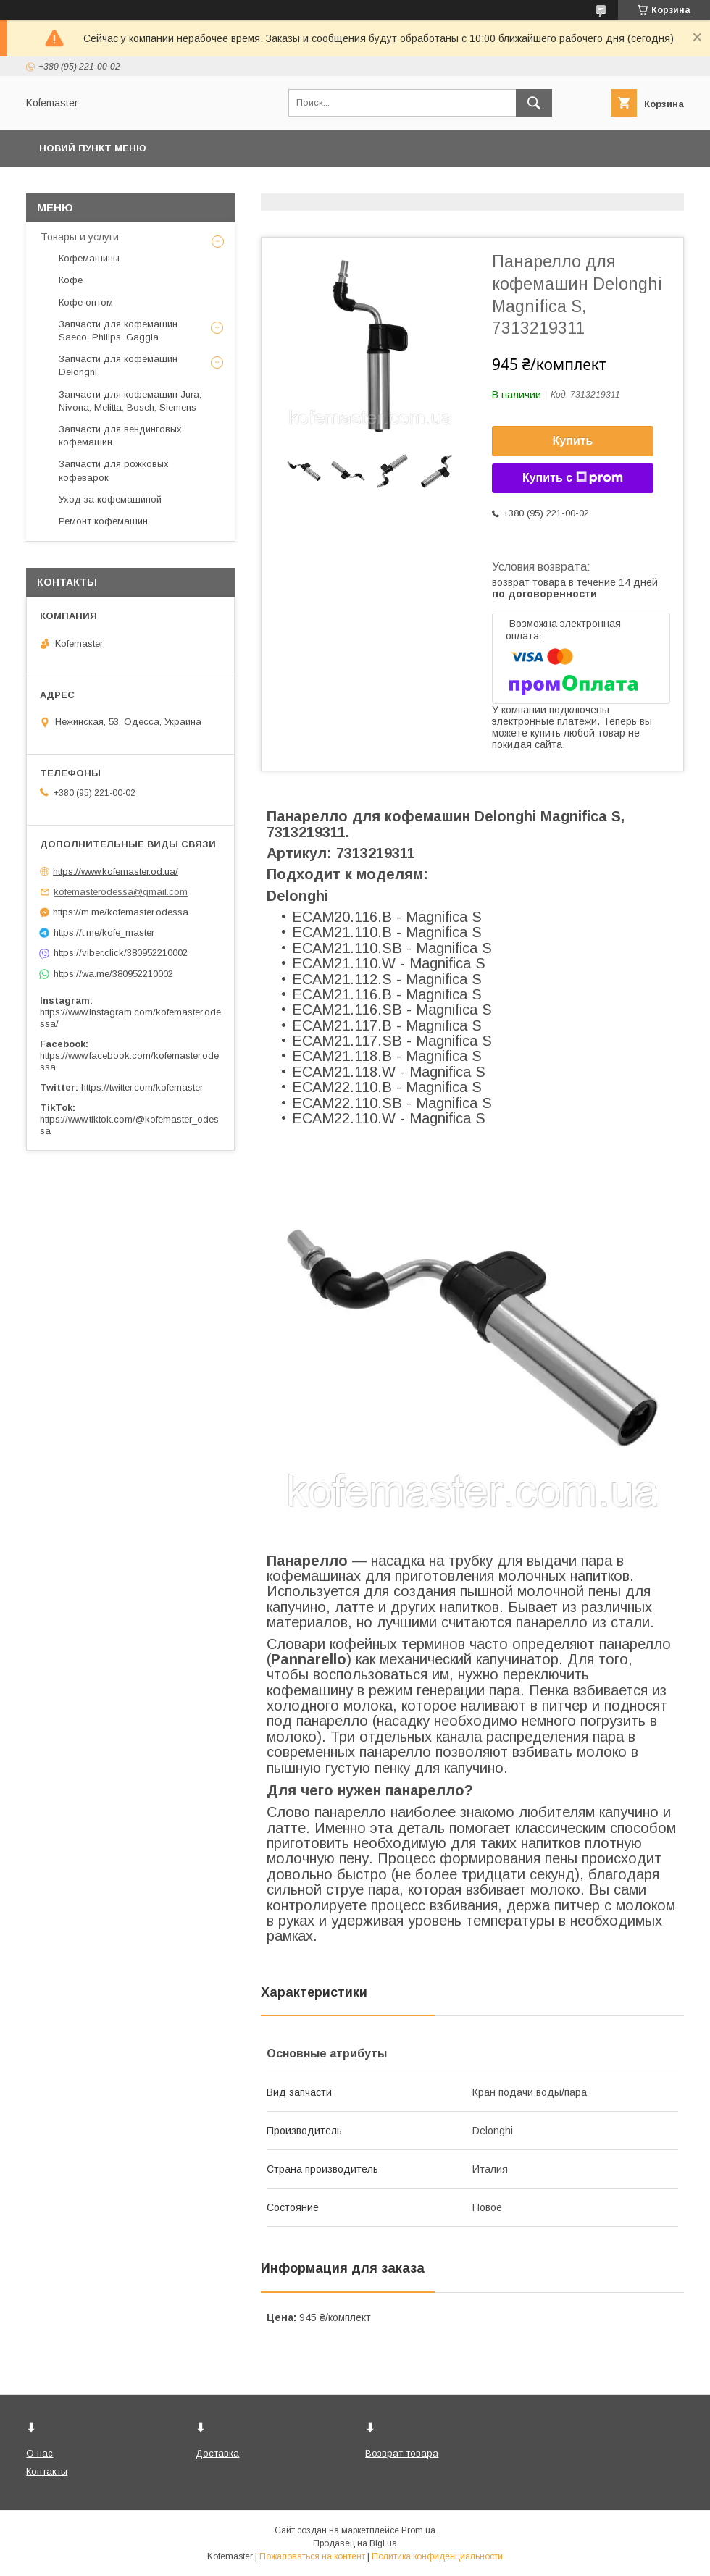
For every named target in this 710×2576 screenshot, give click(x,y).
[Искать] (534, 103)
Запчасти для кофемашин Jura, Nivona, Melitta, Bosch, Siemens (130, 401)
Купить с (572, 477)
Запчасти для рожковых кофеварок (114, 470)
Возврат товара (401, 2453)
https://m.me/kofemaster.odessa (120, 912)
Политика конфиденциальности (437, 2556)
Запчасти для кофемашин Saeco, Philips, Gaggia (118, 331)
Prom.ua (418, 2530)
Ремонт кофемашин (103, 521)
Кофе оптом (86, 302)
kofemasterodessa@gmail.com (121, 891)
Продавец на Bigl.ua (355, 2543)
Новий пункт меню (92, 148)
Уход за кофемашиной (110, 499)
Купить (573, 441)
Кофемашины (89, 258)
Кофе (71, 279)
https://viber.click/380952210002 (121, 952)
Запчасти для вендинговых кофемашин (120, 436)
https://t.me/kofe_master (104, 932)
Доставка (217, 2453)
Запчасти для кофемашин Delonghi (118, 365)
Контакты (46, 2471)
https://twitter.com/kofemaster (142, 1087)
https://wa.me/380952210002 (113, 973)
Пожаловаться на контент (312, 2556)
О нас (39, 2453)
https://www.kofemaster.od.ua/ (115, 870)
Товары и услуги (80, 237)
